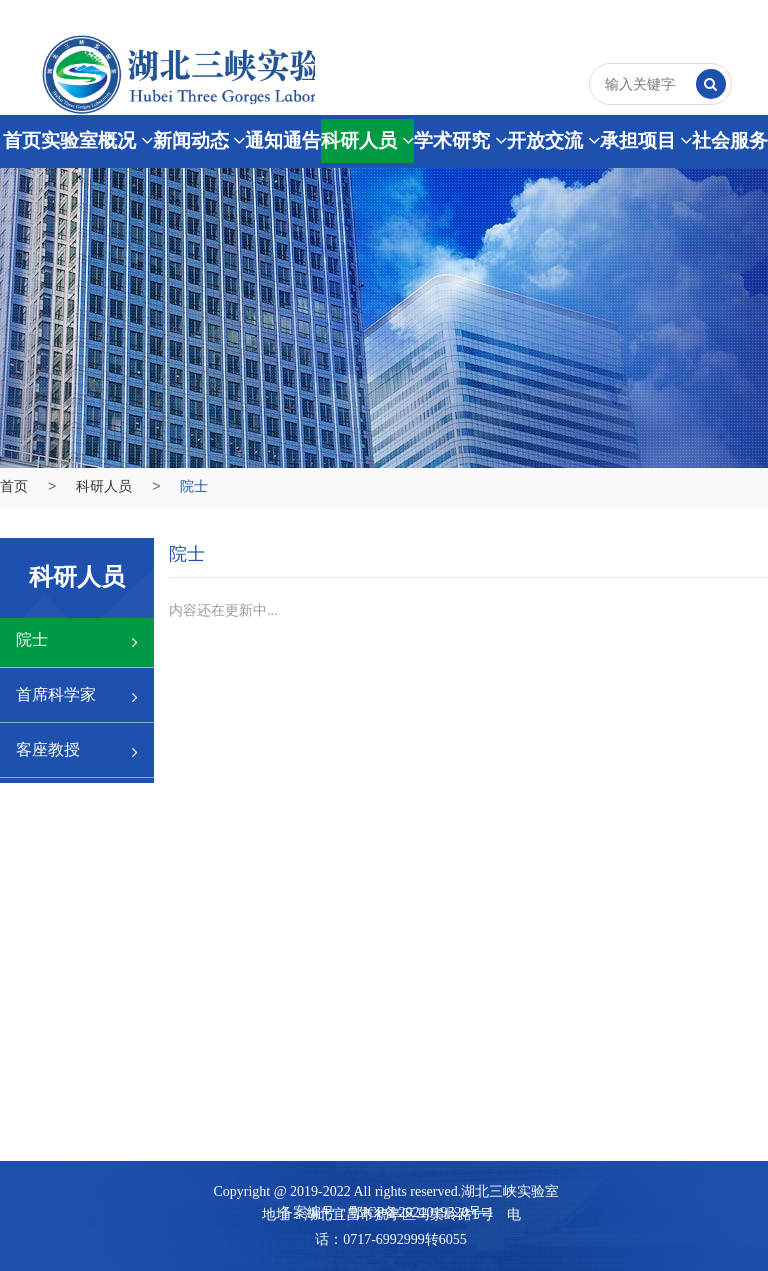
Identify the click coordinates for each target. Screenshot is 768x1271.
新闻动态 (199, 140)
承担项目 (646, 140)
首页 (22, 140)
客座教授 (77, 751)
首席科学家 (77, 696)
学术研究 (460, 140)
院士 (77, 641)
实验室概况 (97, 140)
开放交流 (553, 140)
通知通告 (283, 140)
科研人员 (367, 140)
